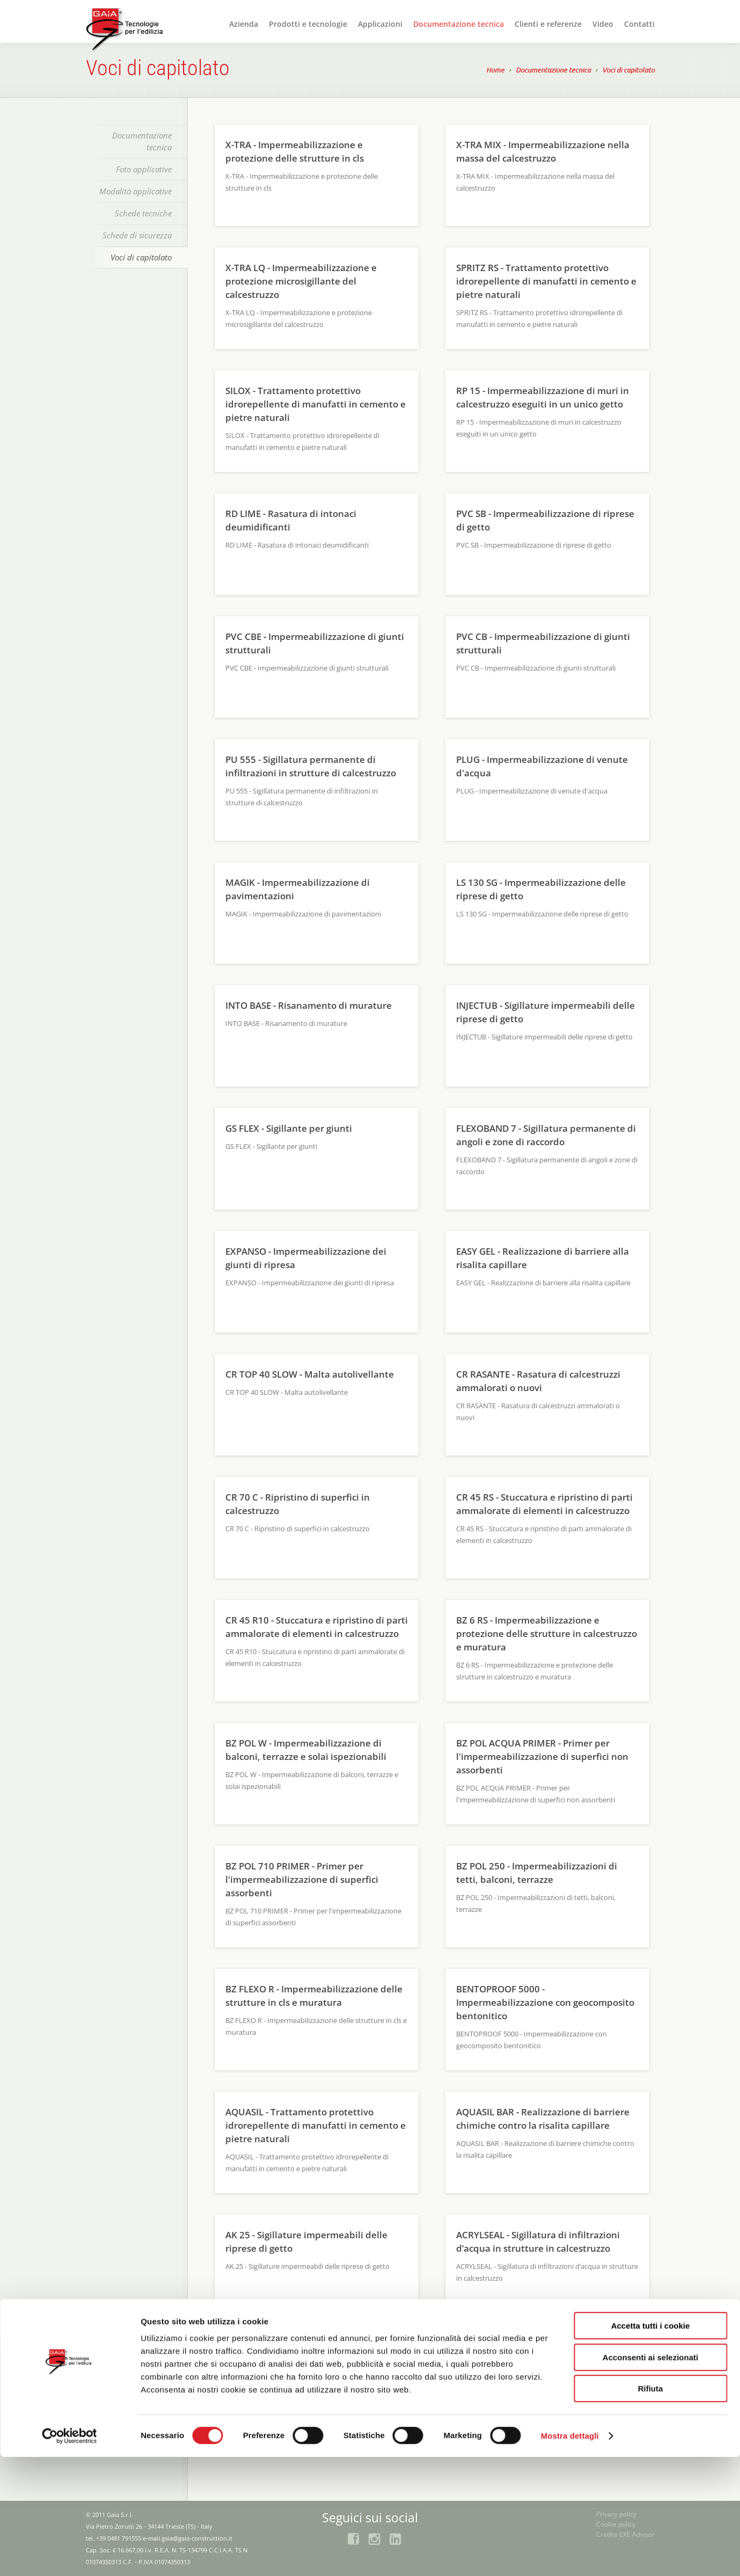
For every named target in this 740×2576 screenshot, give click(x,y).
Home (495, 71)
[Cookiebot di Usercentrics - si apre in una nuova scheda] (69, 2555)
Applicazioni (380, 24)
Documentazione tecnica (458, 24)
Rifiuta (650, 2507)
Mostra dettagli (570, 2554)
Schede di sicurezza (137, 235)
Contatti (639, 24)
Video (602, 24)
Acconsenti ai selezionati (650, 2476)
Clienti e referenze (548, 24)
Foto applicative (144, 169)
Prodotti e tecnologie (308, 24)
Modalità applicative (135, 191)
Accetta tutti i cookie (650, 2444)
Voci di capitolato (628, 71)
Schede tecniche (143, 213)
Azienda (243, 24)
